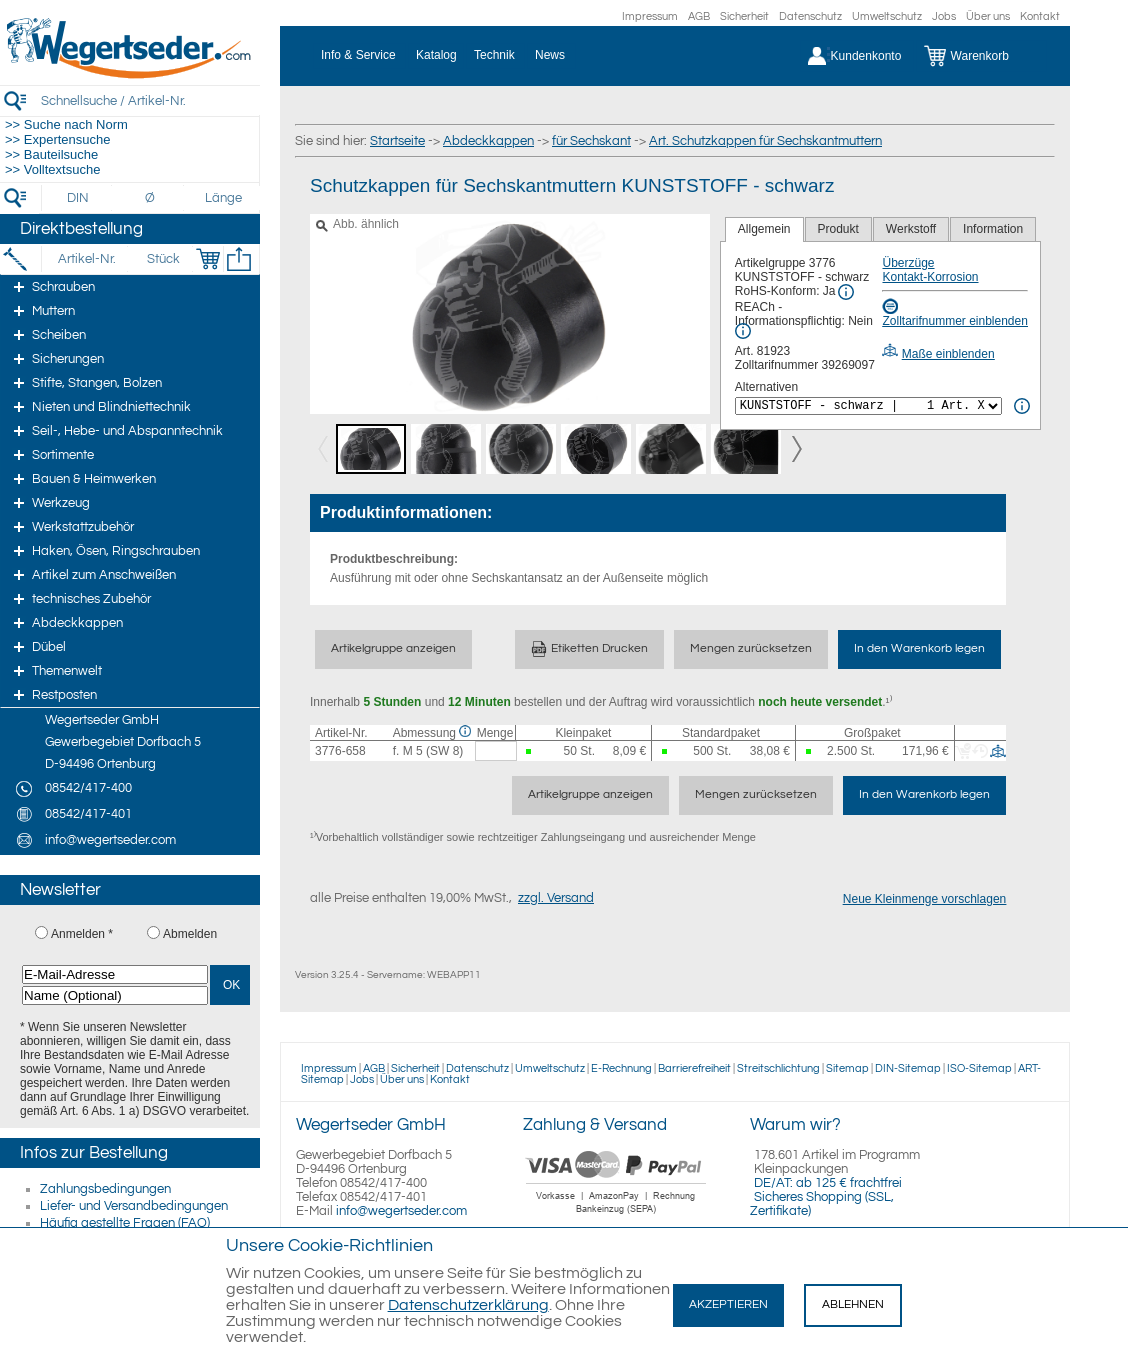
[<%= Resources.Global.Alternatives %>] (868, 406)
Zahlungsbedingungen (105, 1189)
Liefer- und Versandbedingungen (134, 1206)
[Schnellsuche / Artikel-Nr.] (150, 100)
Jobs (944, 16)
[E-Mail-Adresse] (115, 974)
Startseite (397, 141)
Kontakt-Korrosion (930, 277)
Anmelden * (82, 934)
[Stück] (162, 259)
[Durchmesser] (151, 198)
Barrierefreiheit (694, 1068)
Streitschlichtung (778, 1068)
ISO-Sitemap (979, 1068)
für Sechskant (591, 141)
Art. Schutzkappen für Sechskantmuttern (765, 141)
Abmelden (190, 934)
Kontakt (1040, 16)
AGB (699, 16)
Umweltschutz (887, 16)
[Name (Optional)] (115, 995)
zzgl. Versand (556, 898)
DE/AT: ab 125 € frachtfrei (828, 1183)
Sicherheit (744, 16)
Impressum (650, 16)
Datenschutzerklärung (468, 1305)
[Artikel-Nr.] (86, 259)
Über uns (988, 16)
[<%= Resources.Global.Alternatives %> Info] (1022, 406)
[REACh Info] (743, 331)
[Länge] (223, 198)
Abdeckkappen (488, 141)
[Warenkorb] (981, 56)
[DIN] (78, 198)
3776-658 (340, 751)
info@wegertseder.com (401, 1211)
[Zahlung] (616, 1216)
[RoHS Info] (846, 292)
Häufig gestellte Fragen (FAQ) (125, 1223)
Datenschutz (810, 16)
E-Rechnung (621, 1068)
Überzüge (908, 263)
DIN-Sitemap (908, 1068)
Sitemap (847, 1068)
